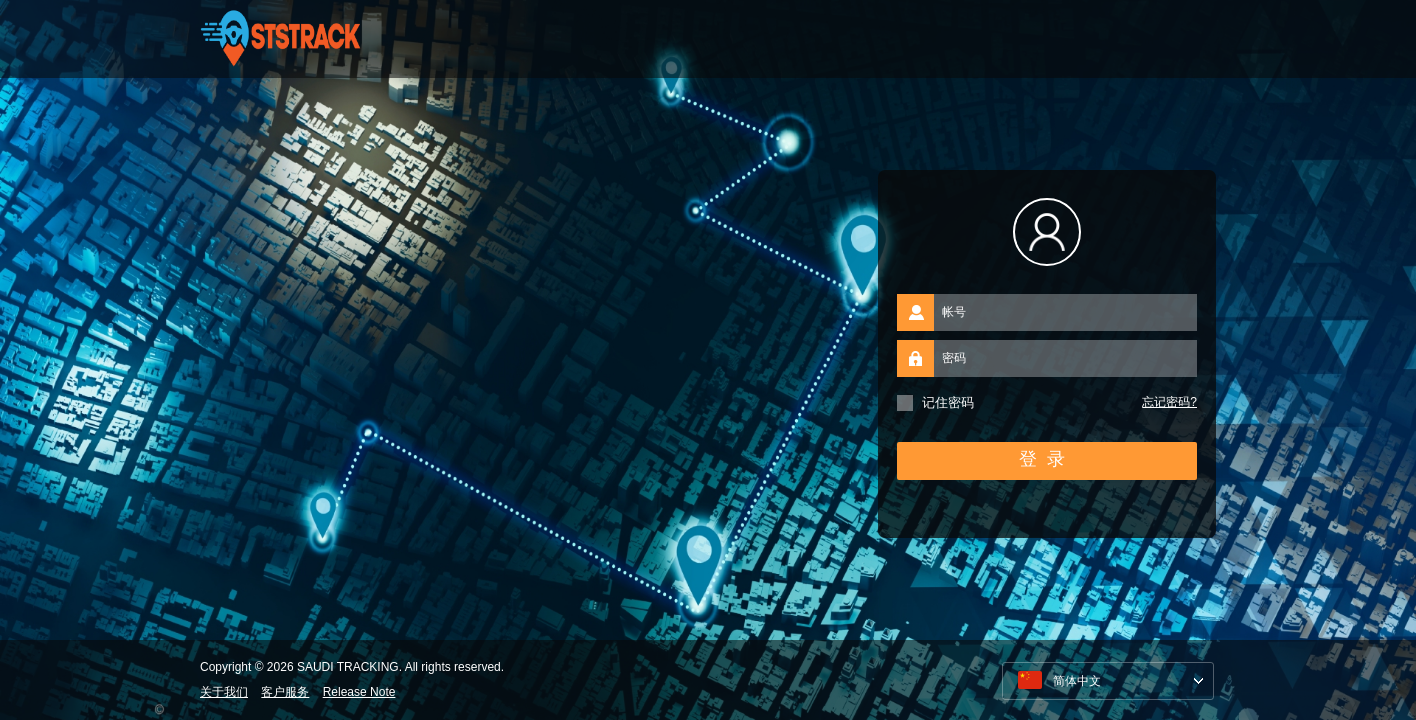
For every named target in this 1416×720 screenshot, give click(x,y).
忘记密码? (1169, 402)
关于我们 (224, 692)
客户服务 (285, 692)
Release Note (359, 692)
